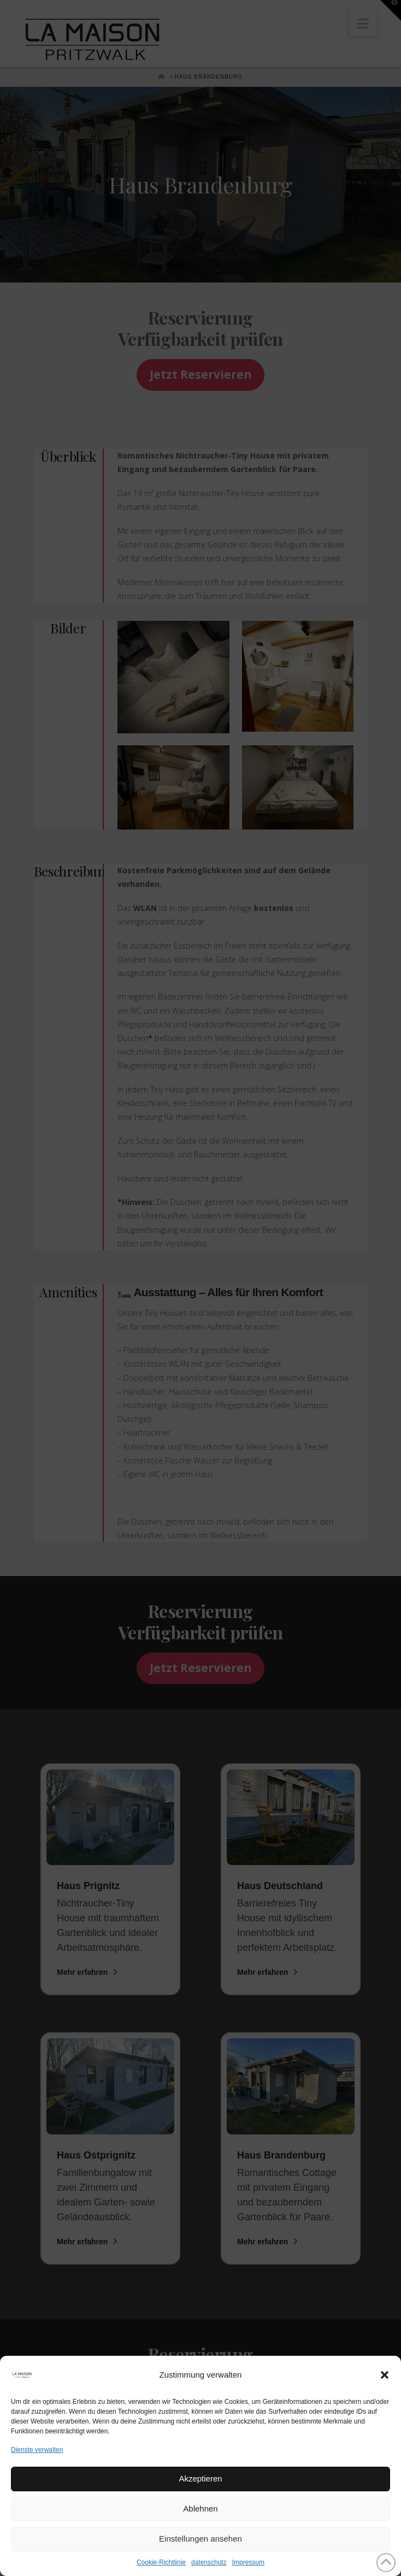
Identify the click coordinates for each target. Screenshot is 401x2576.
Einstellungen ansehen (200, 2538)
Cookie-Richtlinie (161, 2562)
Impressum (248, 2562)
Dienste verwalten (37, 2450)
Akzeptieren (200, 2478)
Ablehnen (200, 2508)
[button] (384, 2374)
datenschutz (209, 2562)
